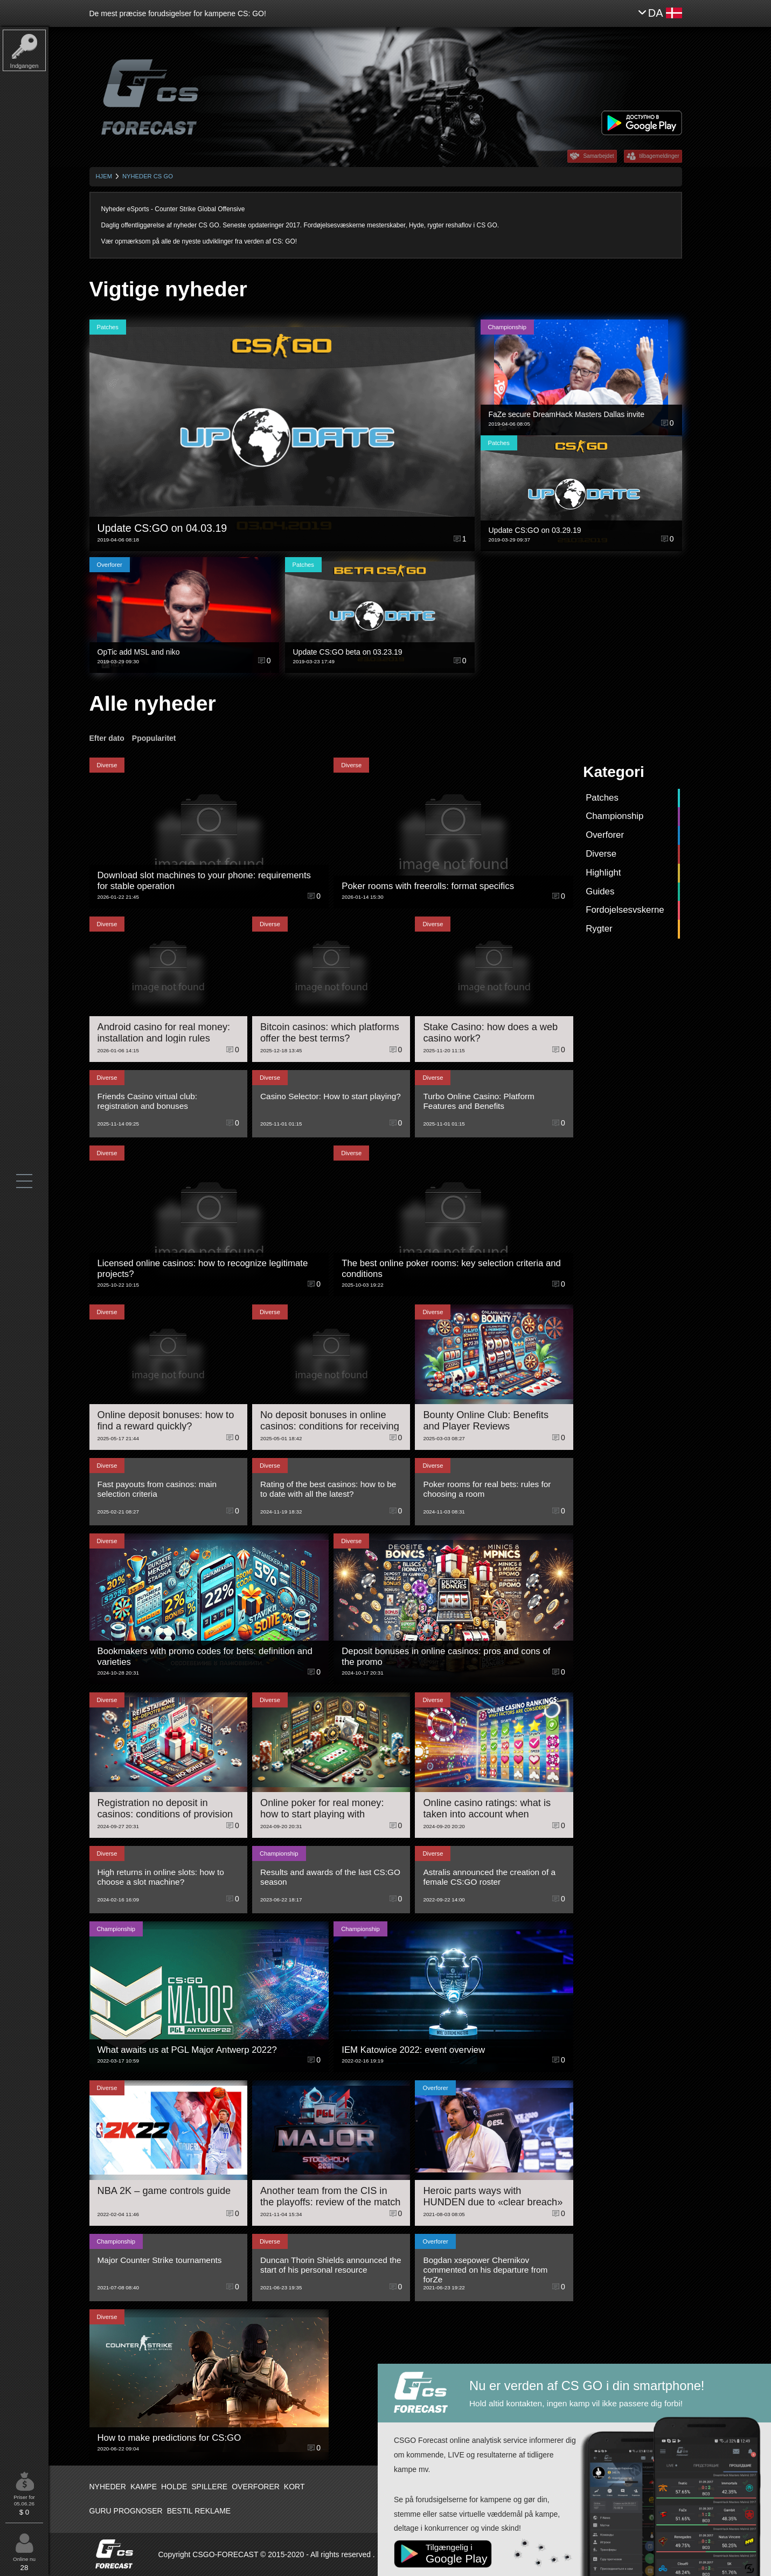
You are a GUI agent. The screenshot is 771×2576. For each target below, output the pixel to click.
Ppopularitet (154, 738)
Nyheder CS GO (147, 176)
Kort (294, 2486)
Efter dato (106, 738)
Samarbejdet (598, 156)
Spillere (209, 2486)
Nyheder (107, 2486)
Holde (174, 2486)
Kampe (143, 2486)
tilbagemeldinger (659, 156)
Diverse (601, 854)
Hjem (104, 176)
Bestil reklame (199, 2510)
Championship (614, 816)
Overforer (605, 835)
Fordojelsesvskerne (625, 910)
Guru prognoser (126, 2510)
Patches (602, 798)
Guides (600, 891)
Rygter (599, 929)
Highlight (603, 872)
